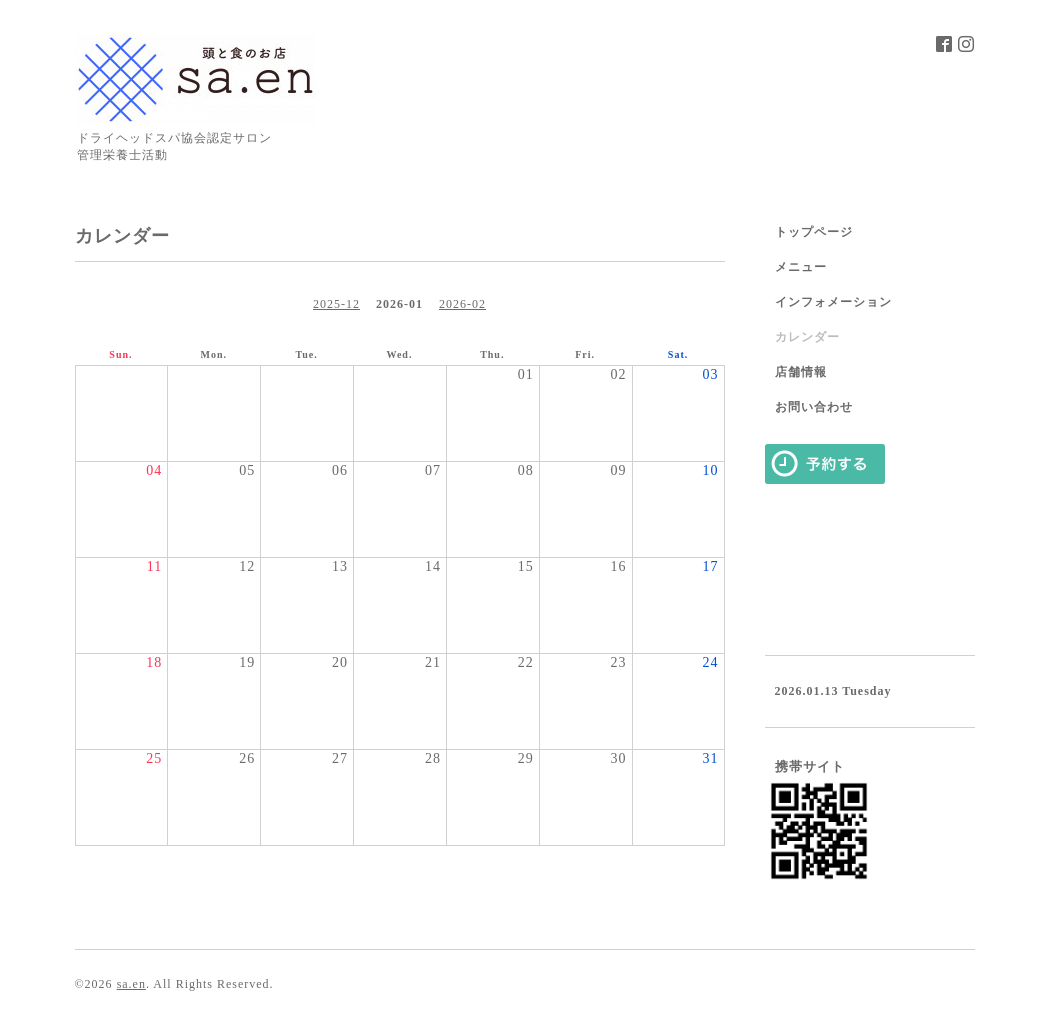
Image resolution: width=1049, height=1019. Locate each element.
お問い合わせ (814, 407)
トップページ (814, 232)
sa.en (131, 984)
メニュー (801, 267)
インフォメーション (833, 302)
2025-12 (336, 304)
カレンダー (807, 337)
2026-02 (462, 304)
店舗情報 (801, 372)
